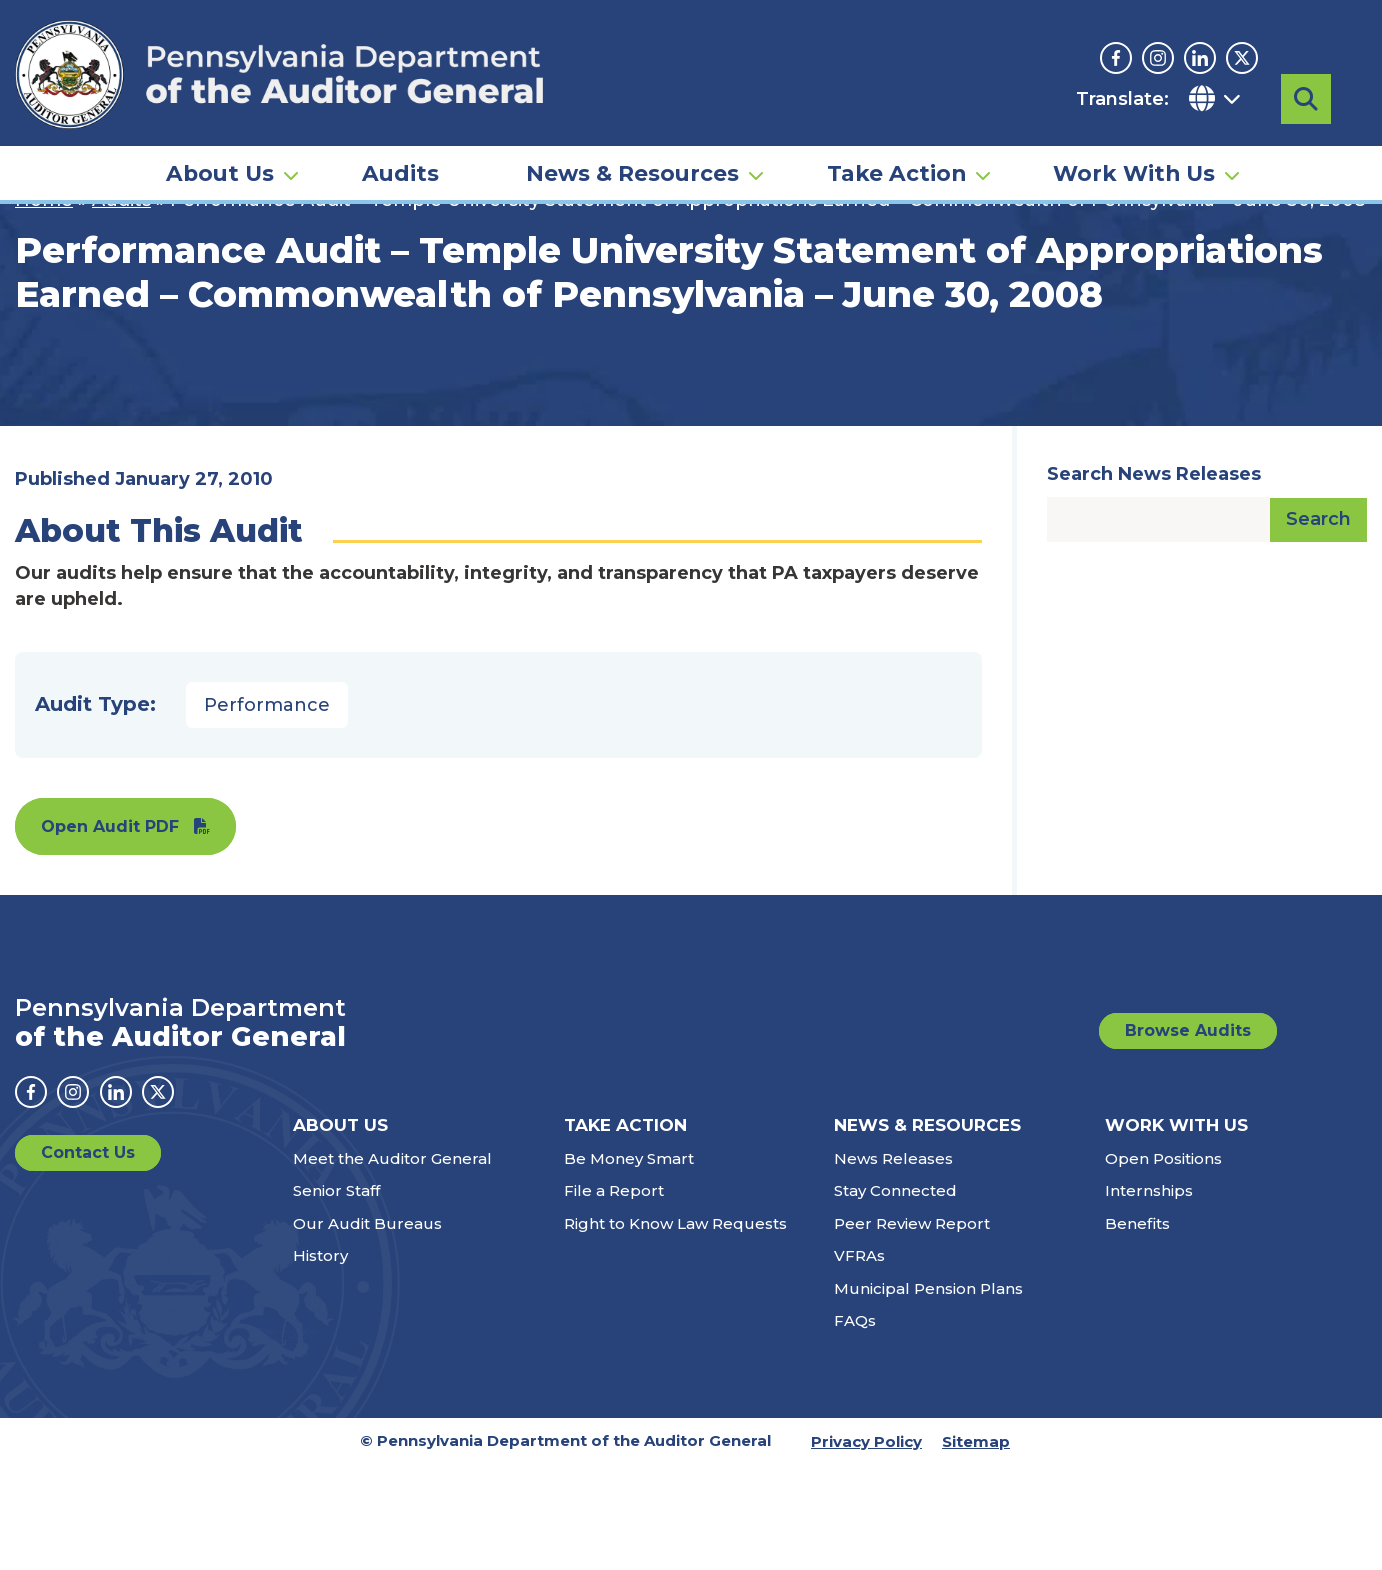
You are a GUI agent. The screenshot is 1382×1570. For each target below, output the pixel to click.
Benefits (1137, 1328)
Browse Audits (1188, 1135)
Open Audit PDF (110, 931)
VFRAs (859, 1360)
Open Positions (1163, 1263)
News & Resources (632, 166)
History (320, 1360)
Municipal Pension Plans (928, 1393)
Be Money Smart (629, 1263)
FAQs (855, 1425)
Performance (267, 810)
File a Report (614, 1295)
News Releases (893, 1263)
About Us (220, 166)
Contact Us (88, 1257)
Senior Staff (336, 1295)
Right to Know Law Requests (675, 1328)
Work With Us (1134, 166)
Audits (400, 166)
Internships (1149, 1295)
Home (44, 305)
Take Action (896, 166)
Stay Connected (895, 1295)
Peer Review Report (912, 1328)
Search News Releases (1154, 579)
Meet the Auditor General (392, 1263)
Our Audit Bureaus (367, 1328)
